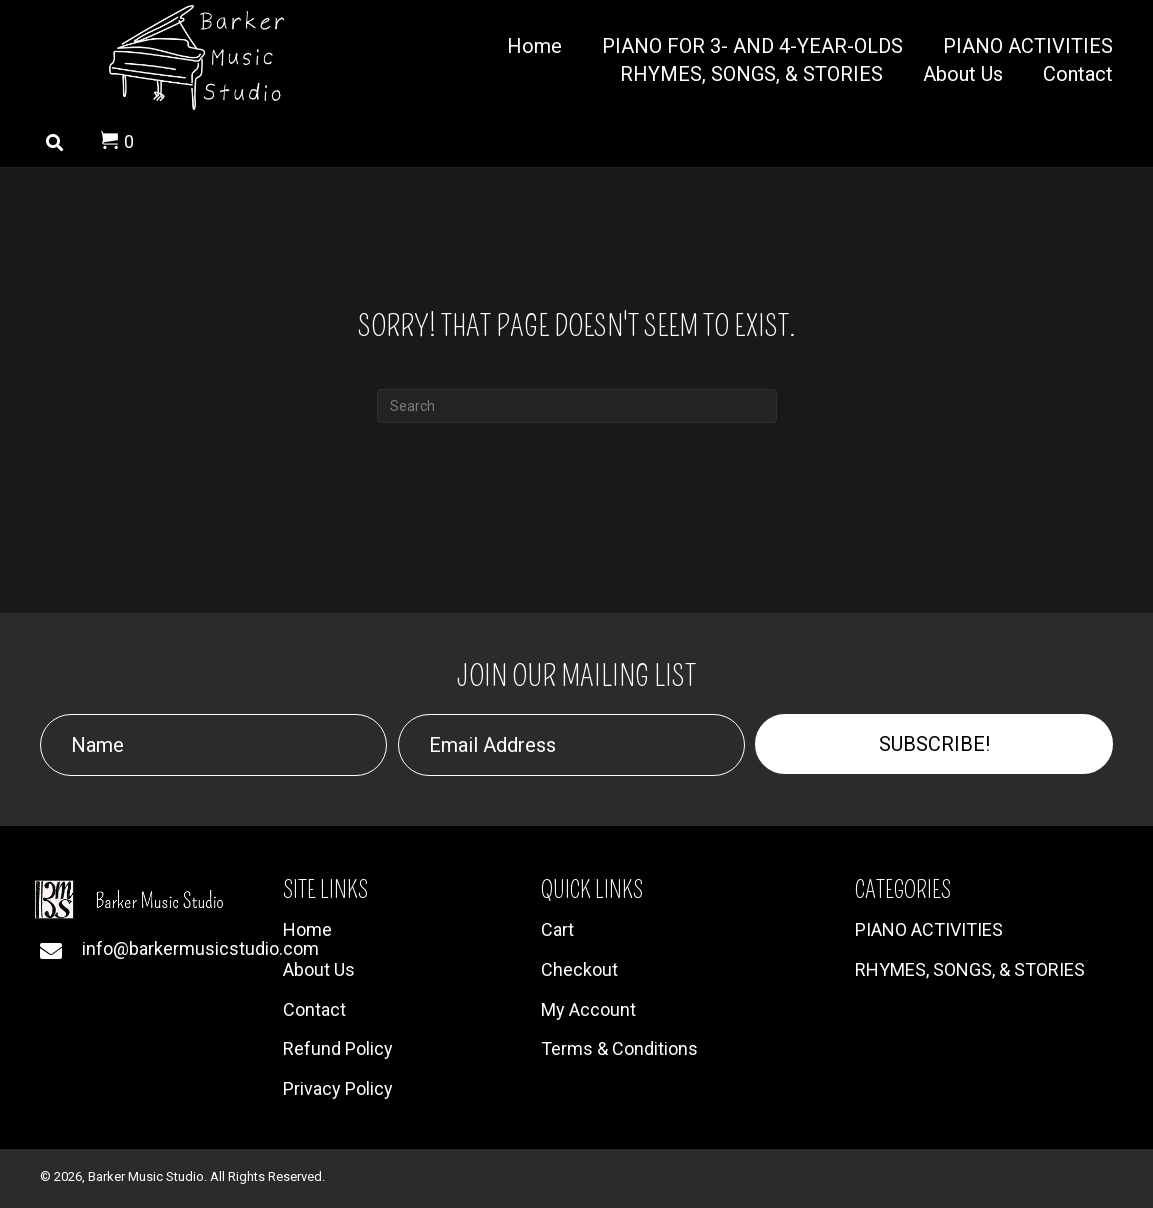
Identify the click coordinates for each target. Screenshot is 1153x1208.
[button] (934, 744)
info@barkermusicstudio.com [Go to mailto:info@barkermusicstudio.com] (200, 948)
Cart (557, 929)
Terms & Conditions (619, 1048)
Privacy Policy (338, 1088)
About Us (319, 969)
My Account (588, 1009)
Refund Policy (338, 1048)
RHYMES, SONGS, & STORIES (970, 969)
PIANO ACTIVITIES (929, 929)
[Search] (577, 406)
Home (307, 929)
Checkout (579, 969)
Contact (314, 1009)
